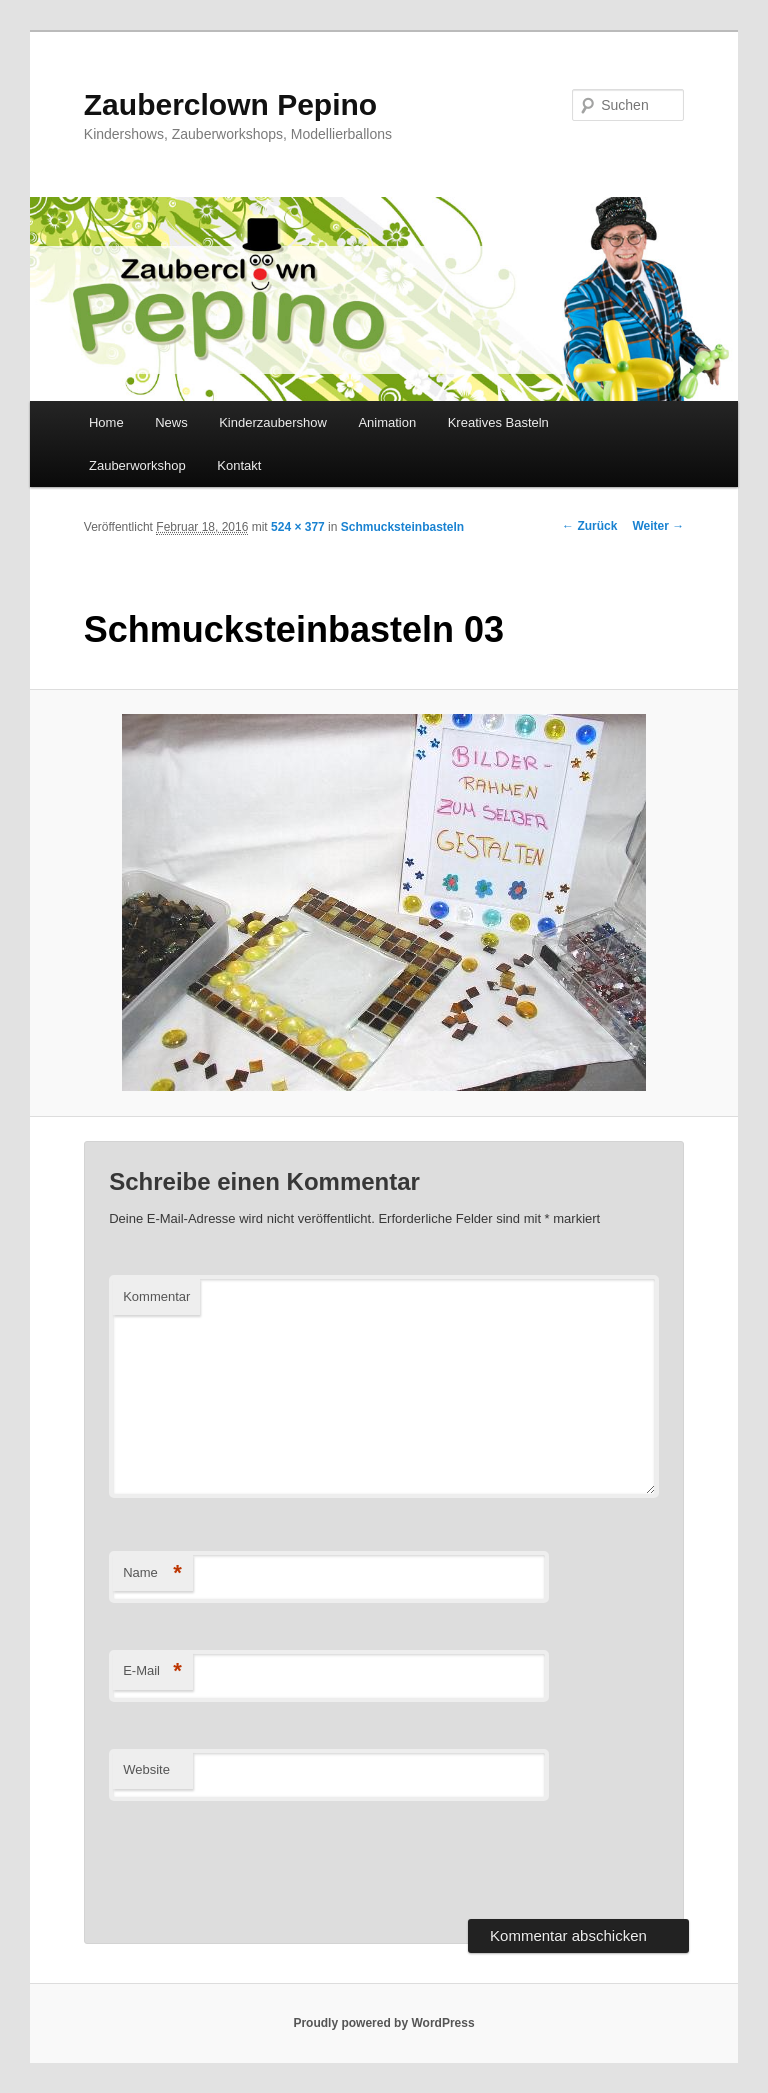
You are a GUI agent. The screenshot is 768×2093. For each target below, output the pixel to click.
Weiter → (658, 526)
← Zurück (589, 526)
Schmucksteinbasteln (402, 527)
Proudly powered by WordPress (383, 2023)
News (171, 422)
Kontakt (239, 465)
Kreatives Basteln (498, 422)
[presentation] (261, 1860)
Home (106, 422)
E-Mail (152, 1671)
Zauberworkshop (137, 465)
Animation (387, 422)
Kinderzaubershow (273, 422)
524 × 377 (298, 527)
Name (152, 1573)
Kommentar (156, 1296)
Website (146, 1769)
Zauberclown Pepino (230, 104)
